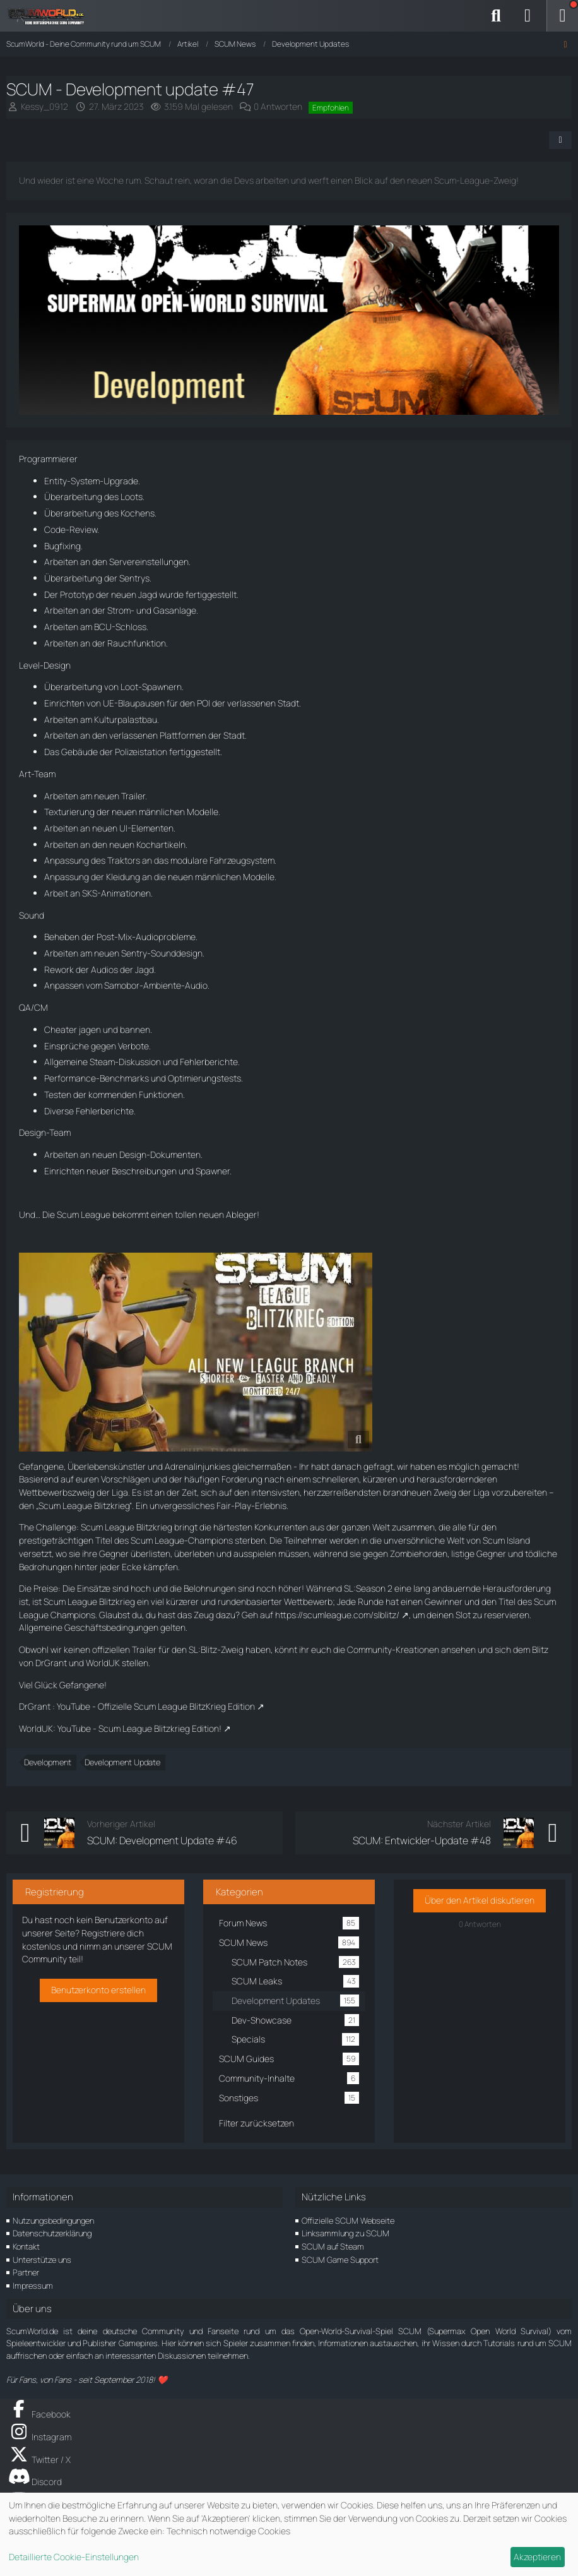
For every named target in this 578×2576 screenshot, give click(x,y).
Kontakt (26, 2246)
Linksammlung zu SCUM (345, 2233)
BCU (103, 627)
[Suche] (496, 15)
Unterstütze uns (42, 2259)
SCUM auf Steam (333, 2246)
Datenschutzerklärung (52, 2233)
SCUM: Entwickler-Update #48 (422, 1840)
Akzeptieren (537, 2557)
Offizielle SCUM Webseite (348, 2220)
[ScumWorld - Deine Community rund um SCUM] (50, 15)
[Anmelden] (527, 16)
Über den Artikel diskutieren (479, 1900)
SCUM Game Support (340, 2259)
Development (47, 1762)
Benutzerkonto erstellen (98, 1990)
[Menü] (562, 16)
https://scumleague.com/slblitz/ (337, 1615)
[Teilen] (560, 140)
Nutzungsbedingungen (53, 2220)
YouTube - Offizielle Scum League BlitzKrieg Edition (156, 1706)
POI (203, 703)
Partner (26, 2272)
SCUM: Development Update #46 (162, 1840)
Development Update (122, 1762)
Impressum (33, 2285)
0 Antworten (278, 106)
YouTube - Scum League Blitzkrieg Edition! (139, 1728)
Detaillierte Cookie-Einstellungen (74, 2557)
